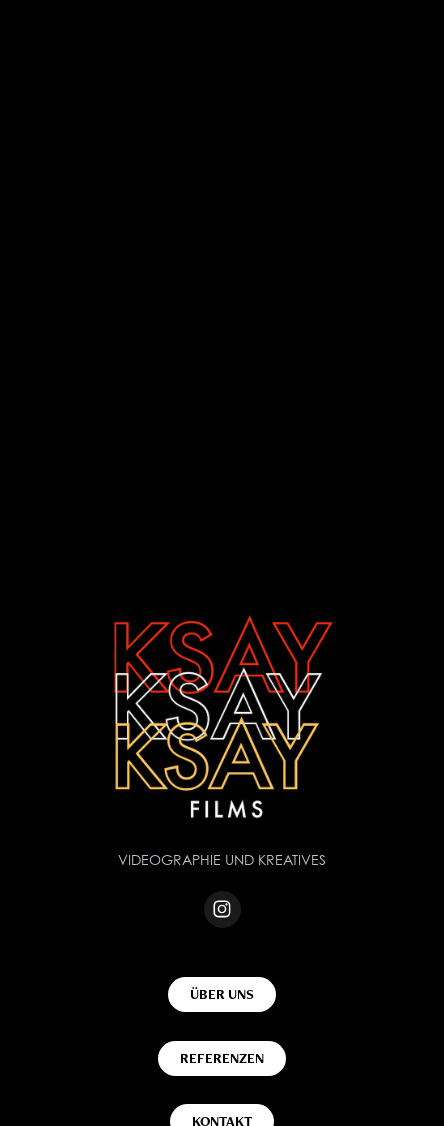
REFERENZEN (222, 1058)
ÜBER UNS (222, 994)
